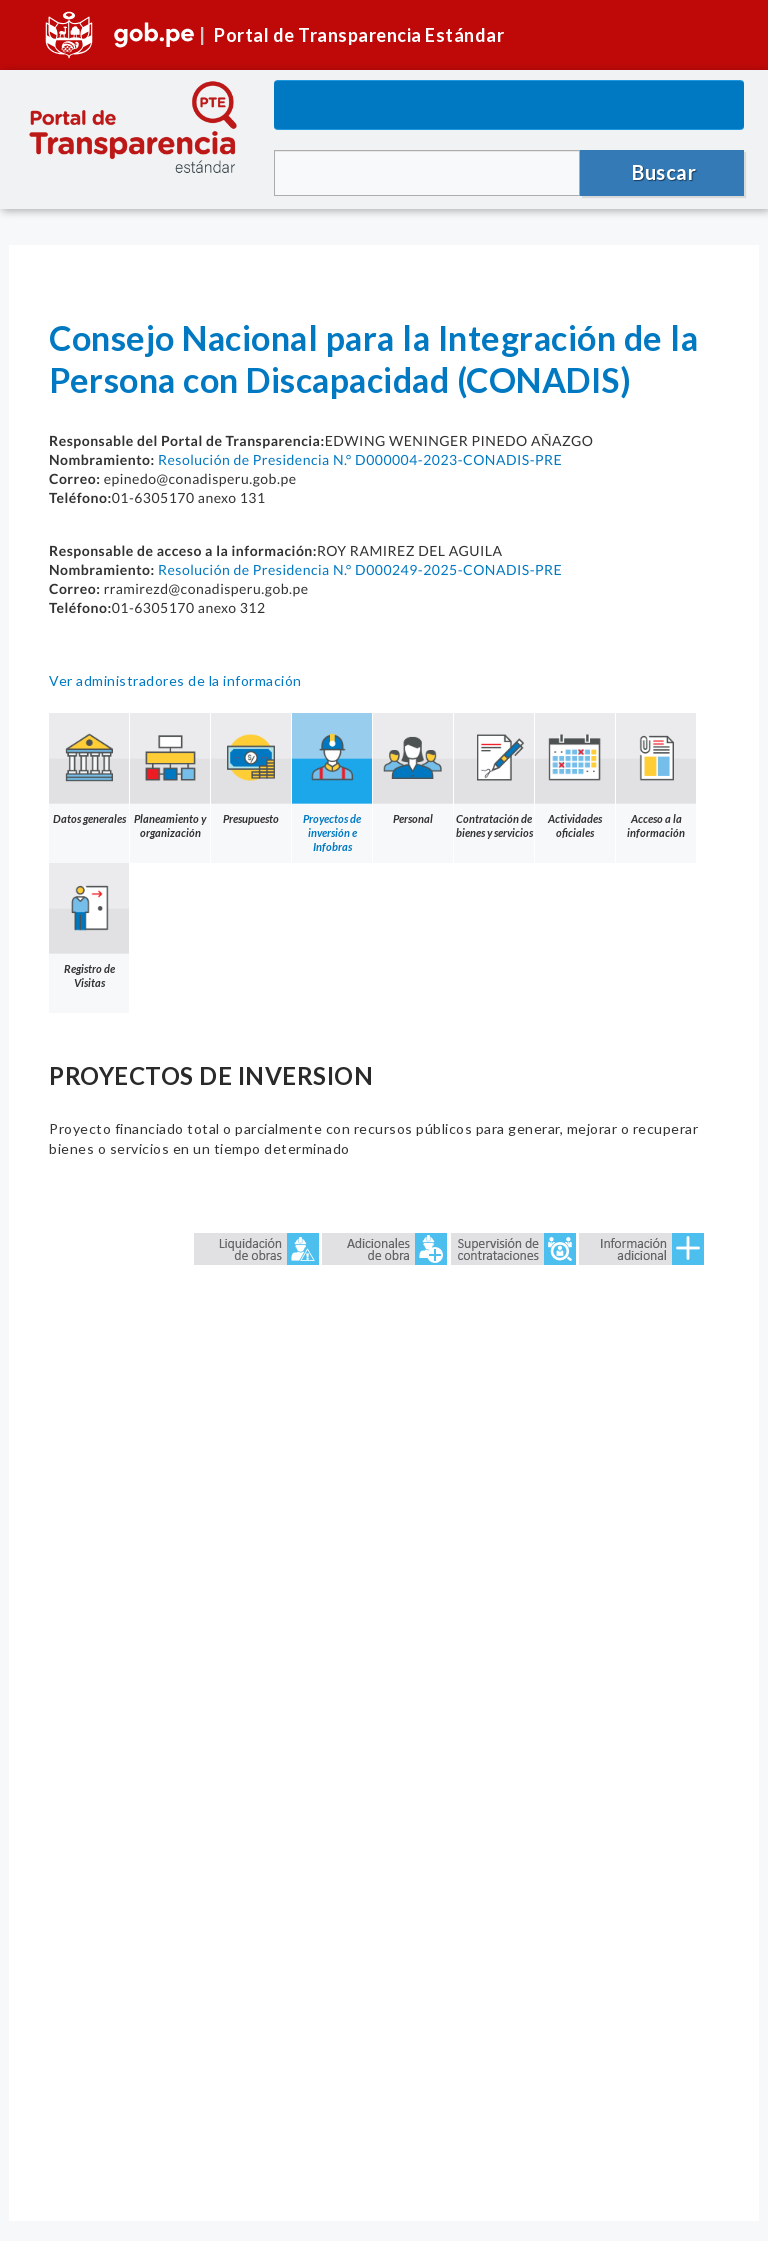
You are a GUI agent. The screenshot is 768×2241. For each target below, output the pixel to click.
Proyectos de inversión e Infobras (332, 783)
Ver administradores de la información (175, 680)
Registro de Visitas (89, 926)
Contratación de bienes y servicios (494, 776)
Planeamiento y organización (170, 776)
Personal (413, 769)
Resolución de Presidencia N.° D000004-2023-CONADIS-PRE (360, 459)
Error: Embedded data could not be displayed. (384, 1705)
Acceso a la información (656, 776)
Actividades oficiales (575, 776)
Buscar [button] (664, 172)
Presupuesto (251, 769)
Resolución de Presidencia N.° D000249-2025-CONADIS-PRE (360, 569)
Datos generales (89, 769)
